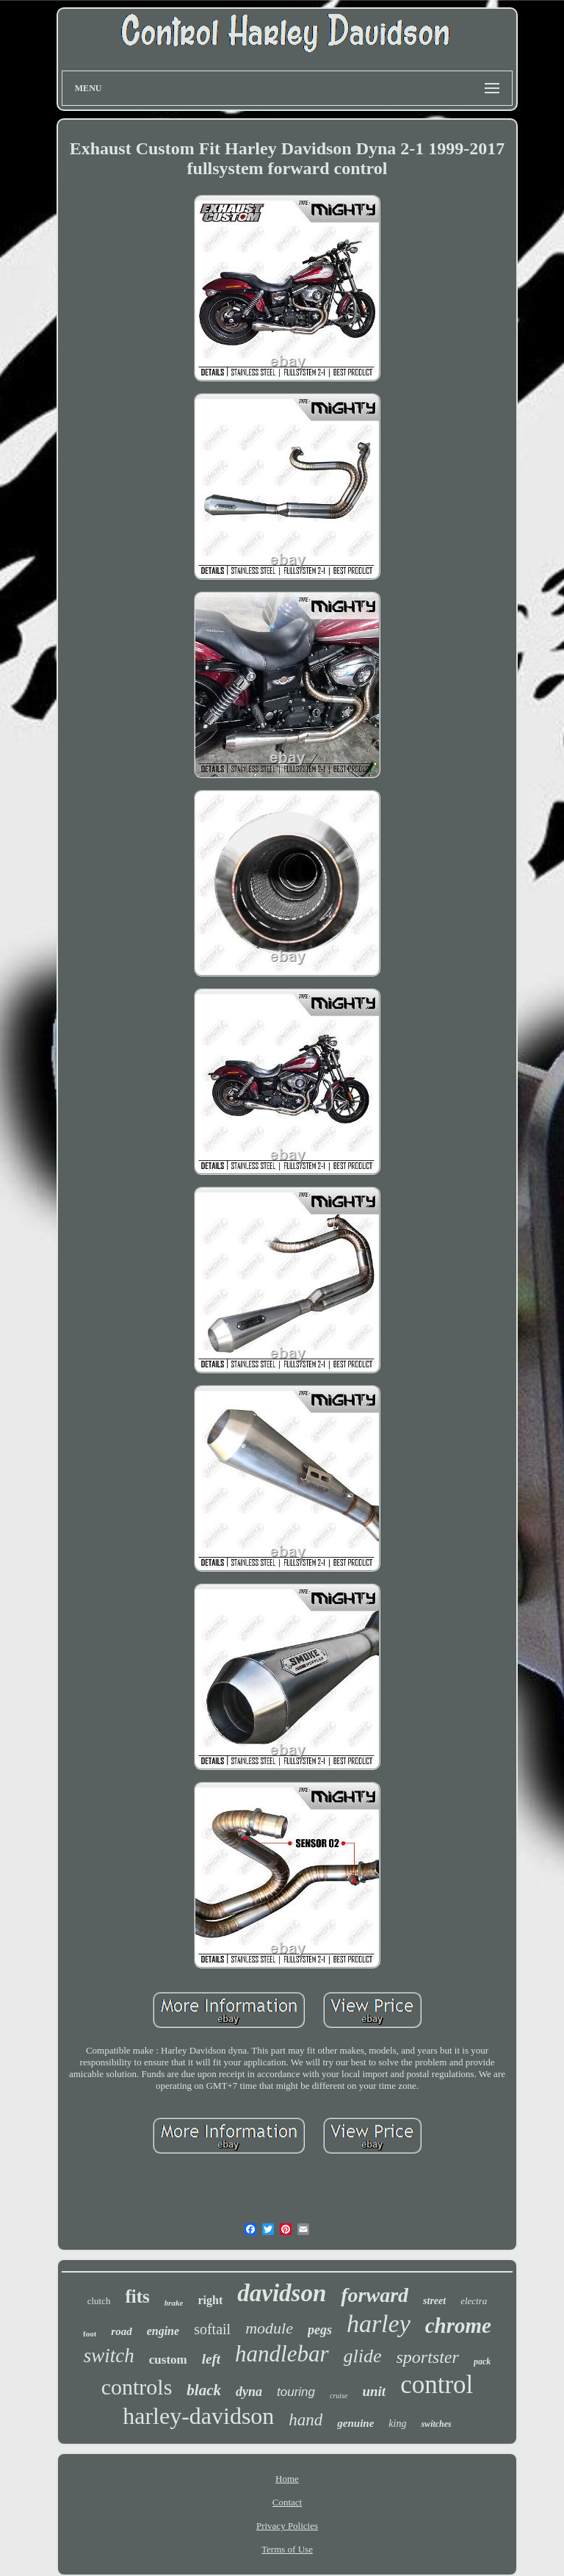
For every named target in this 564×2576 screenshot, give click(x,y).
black (204, 2390)
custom (168, 2360)
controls (137, 2387)
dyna (249, 2391)
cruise (338, 2396)
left (211, 2359)
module (269, 2328)
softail (212, 2329)
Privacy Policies (287, 2525)
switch (109, 2356)
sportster (428, 2357)
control (436, 2384)
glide (363, 2356)
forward (374, 2295)
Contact (287, 2502)
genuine (355, 2423)
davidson (281, 2293)
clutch (99, 2300)
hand (305, 2420)
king (397, 2423)
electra (473, 2300)
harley (379, 2323)
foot (89, 2333)
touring (296, 2392)
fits (137, 2296)
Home (287, 2478)
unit (374, 2391)
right (210, 2300)
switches (436, 2424)
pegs (320, 2330)
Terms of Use (287, 2549)
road (121, 2331)
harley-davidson (198, 2416)
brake (174, 2302)
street (434, 2300)
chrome (458, 2325)
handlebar (281, 2354)
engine (163, 2331)
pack (482, 2361)
